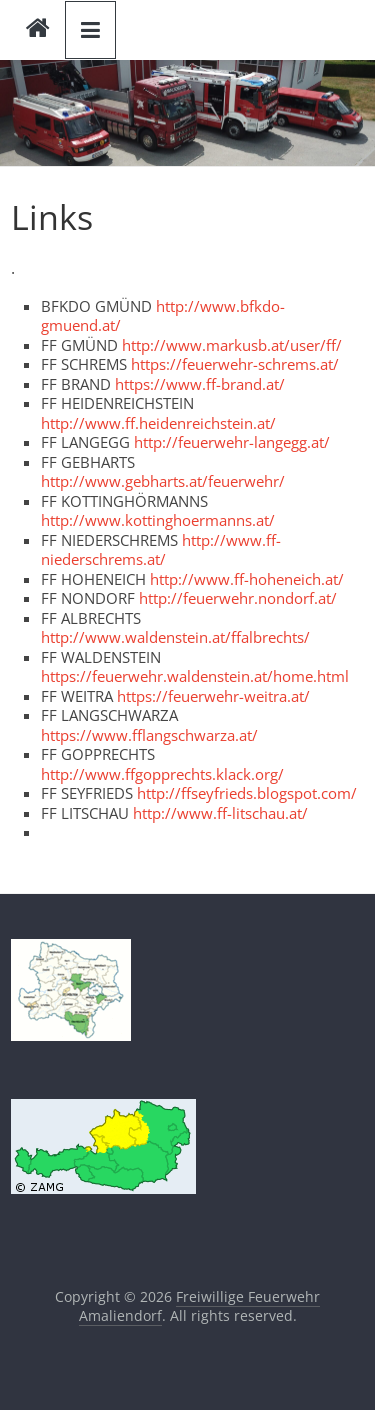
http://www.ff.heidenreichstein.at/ (158, 423)
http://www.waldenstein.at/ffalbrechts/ (175, 637)
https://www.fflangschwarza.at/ (149, 735)
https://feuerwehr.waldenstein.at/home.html (195, 676)
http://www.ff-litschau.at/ (220, 813)
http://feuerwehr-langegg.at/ (232, 442)
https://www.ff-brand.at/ (200, 384)
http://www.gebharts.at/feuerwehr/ (163, 481)
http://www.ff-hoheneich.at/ (247, 579)
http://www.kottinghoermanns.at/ (158, 520)
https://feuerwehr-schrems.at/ (235, 364)
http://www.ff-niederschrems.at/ (161, 550)
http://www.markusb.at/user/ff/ (232, 345)
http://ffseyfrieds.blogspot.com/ (247, 793)
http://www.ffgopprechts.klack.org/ (162, 774)
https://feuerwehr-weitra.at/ (213, 696)
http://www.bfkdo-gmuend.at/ (163, 316)
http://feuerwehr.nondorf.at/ (238, 598)
